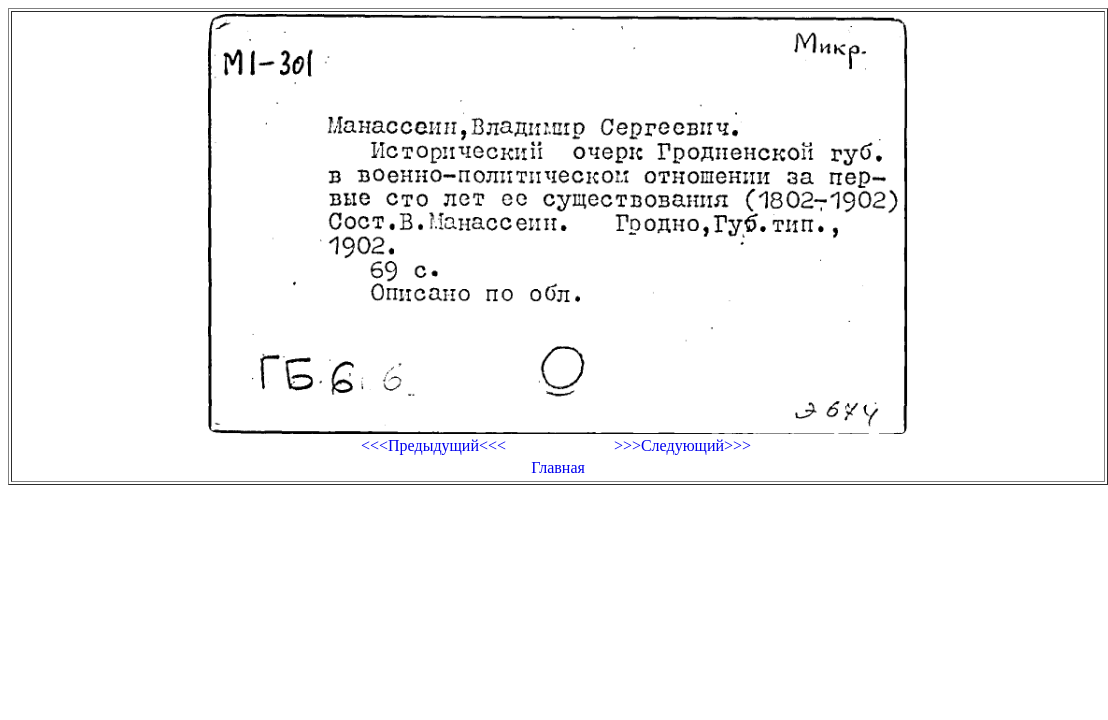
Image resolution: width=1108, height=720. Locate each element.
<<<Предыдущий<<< (433, 445)
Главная (558, 467)
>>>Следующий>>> (682, 445)
